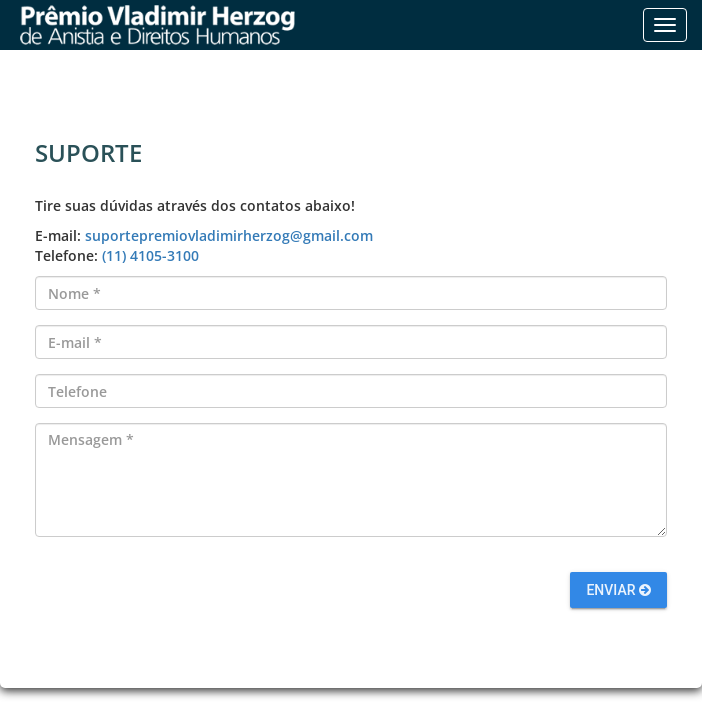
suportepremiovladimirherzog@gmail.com (229, 235)
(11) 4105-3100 (150, 255)
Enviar (618, 590)
